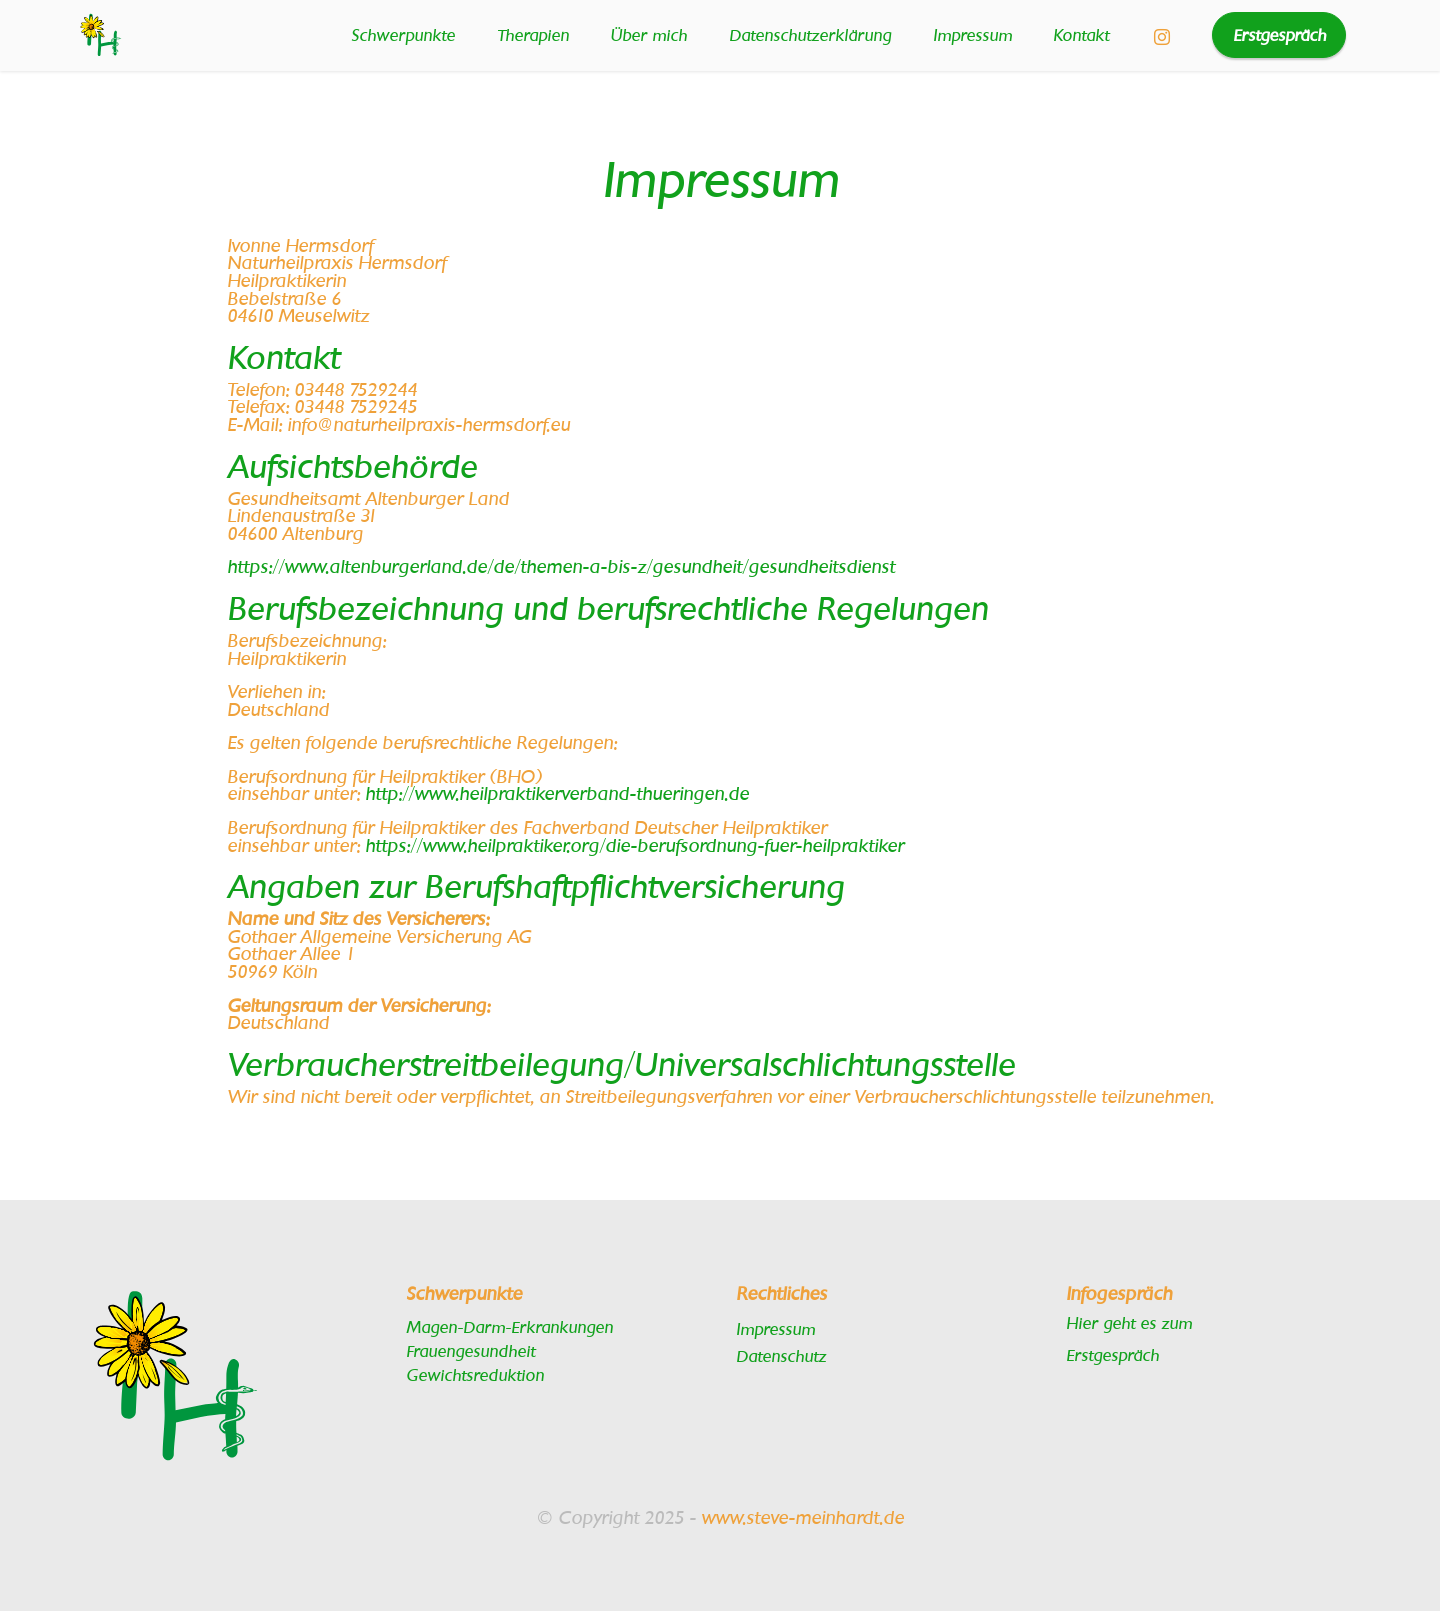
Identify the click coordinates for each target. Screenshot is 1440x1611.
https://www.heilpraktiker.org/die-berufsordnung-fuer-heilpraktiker (634, 844)
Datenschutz (781, 1355)
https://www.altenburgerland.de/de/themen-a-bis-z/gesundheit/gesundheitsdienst (561, 565)
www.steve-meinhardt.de (802, 1516)
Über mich (648, 34)
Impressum (972, 34)
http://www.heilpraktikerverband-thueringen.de (557, 792)
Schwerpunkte (403, 34)
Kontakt (1081, 34)
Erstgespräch (1279, 34)
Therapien (533, 34)
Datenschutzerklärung (810, 34)
